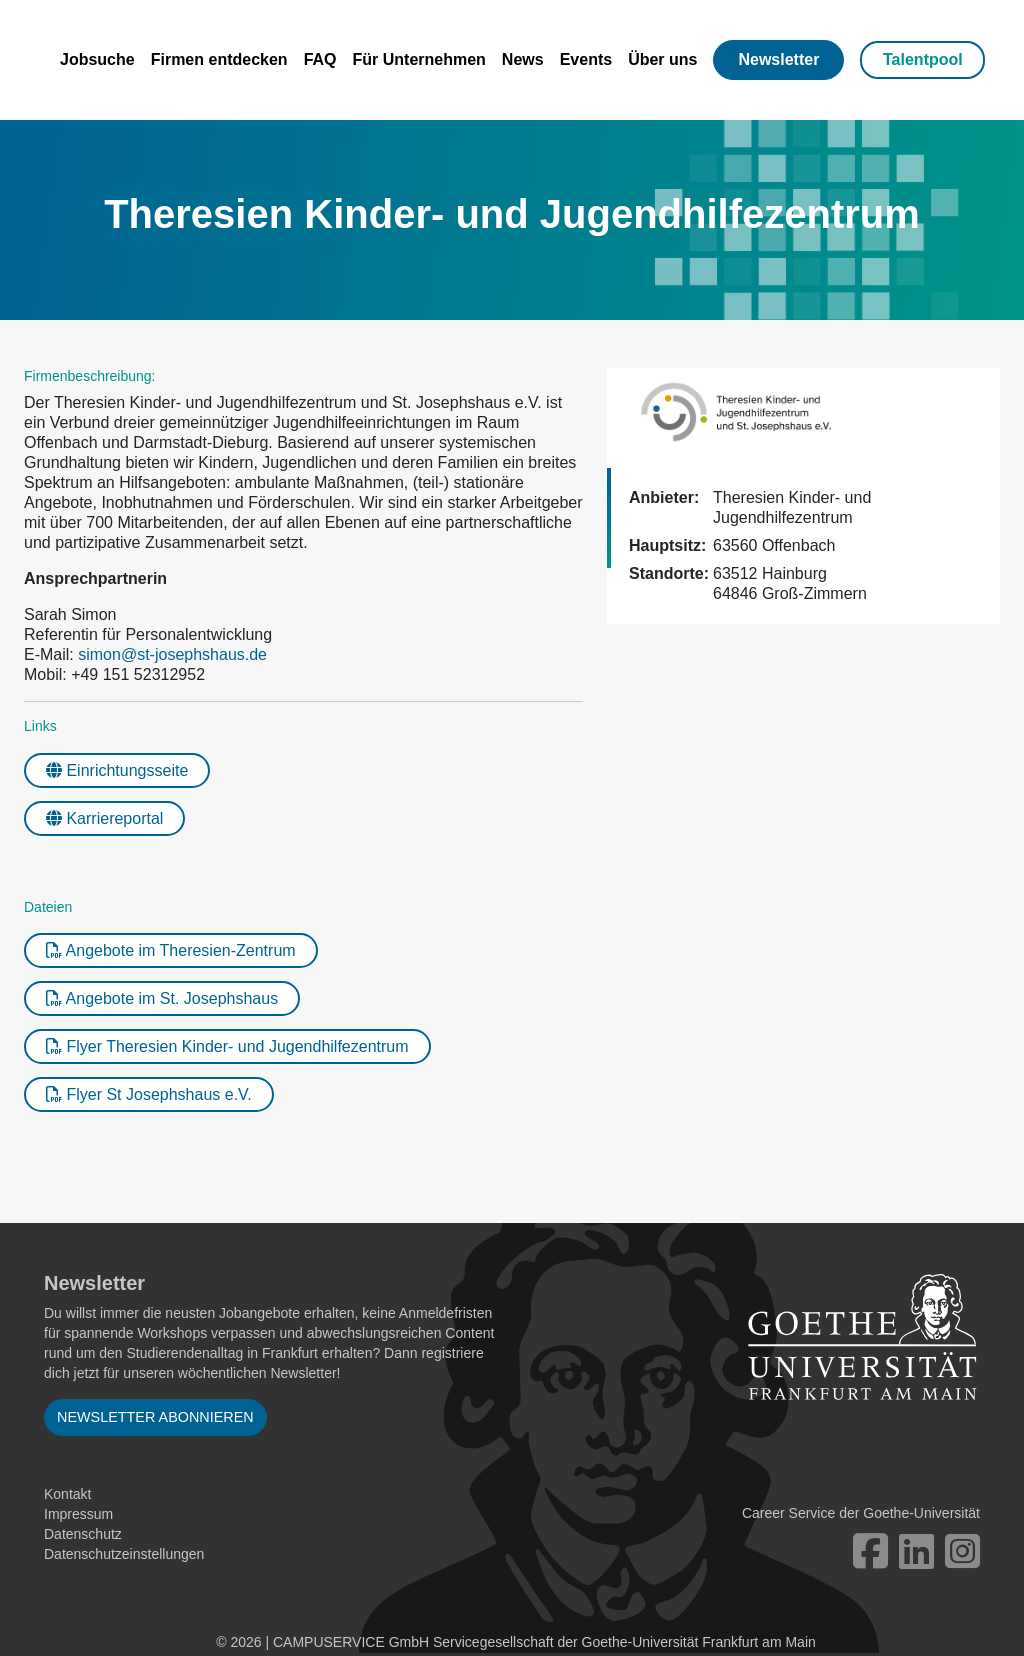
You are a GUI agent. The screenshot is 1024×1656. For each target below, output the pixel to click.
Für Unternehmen (419, 59)
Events (586, 59)
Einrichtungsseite (117, 770)
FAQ (320, 59)
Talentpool (923, 59)
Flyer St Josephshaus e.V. (149, 1094)
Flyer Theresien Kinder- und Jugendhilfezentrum (227, 1046)
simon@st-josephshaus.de (172, 654)
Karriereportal (104, 818)
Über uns (662, 59)
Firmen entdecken (219, 59)
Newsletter (778, 59)
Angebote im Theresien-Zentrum (171, 950)
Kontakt (67, 1494)
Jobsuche (97, 59)
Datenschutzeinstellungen (124, 1554)
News (523, 59)
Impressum (78, 1514)
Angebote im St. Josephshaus (162, 998)
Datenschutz (83, 1534)
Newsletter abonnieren (155, 1417)
